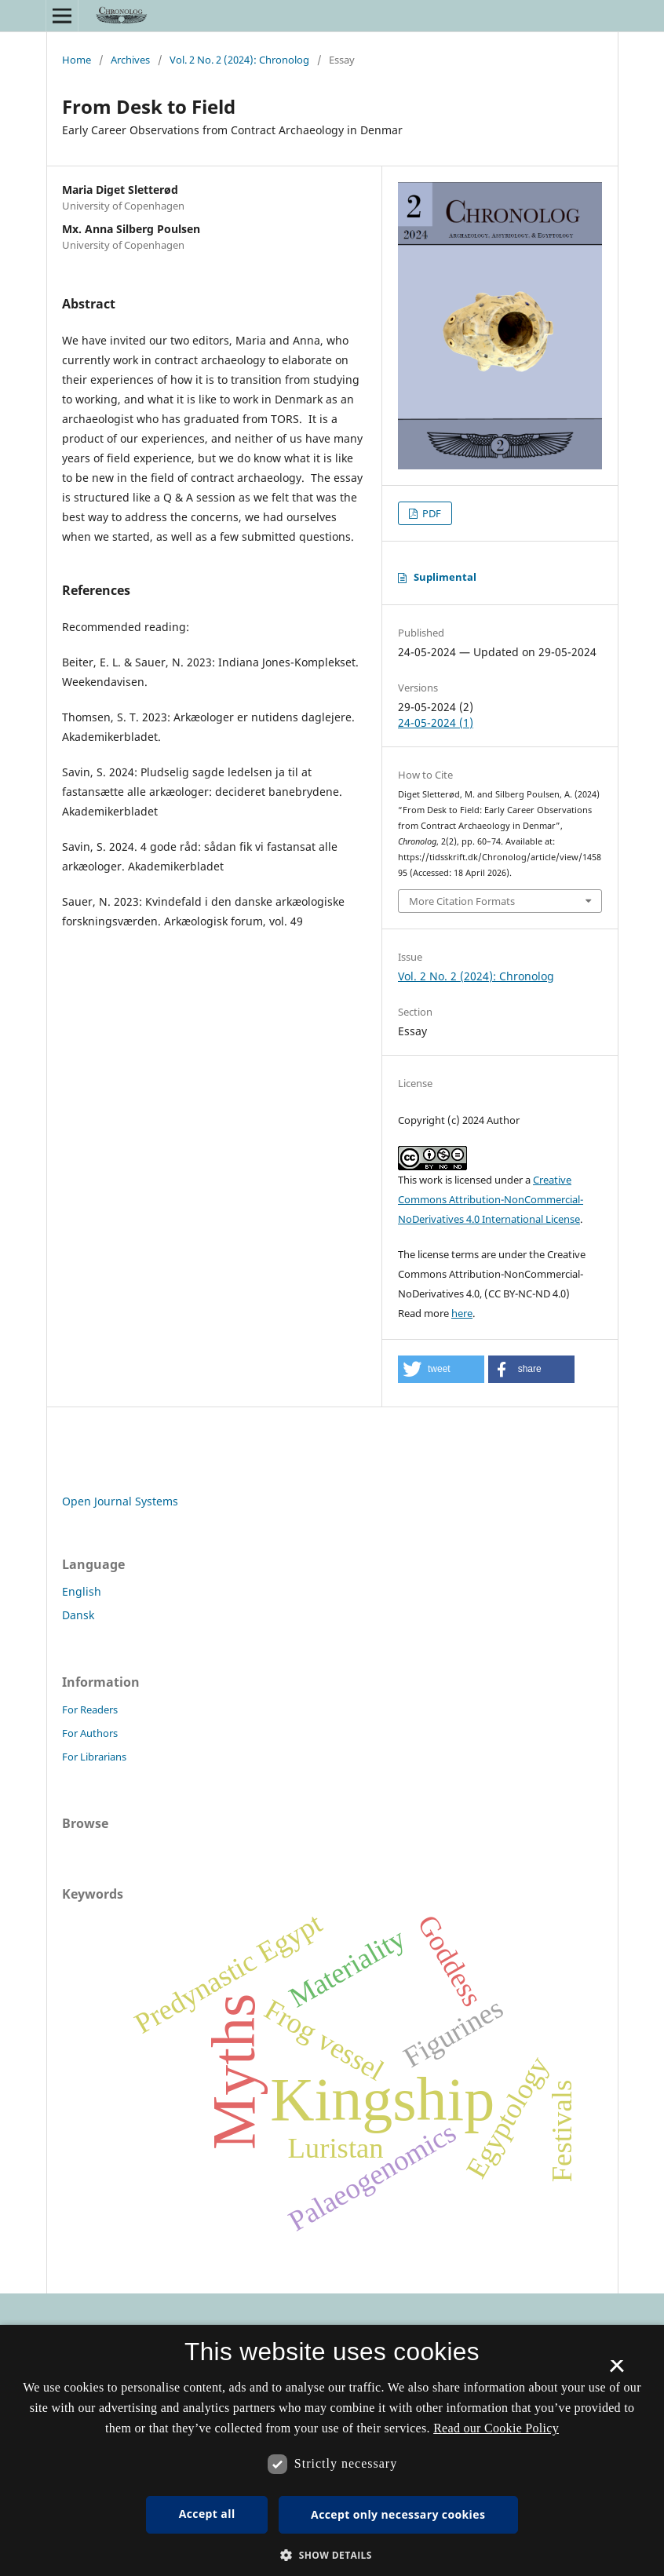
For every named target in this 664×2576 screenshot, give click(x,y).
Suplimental (445, 577)
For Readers (90, 1709)
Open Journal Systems (120, 1501)
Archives (130, 60)
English (81, 1591)
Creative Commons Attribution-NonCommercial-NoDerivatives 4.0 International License (490, 1199)
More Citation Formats (462, 901)
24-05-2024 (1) (435, 722)
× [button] (616, 2371)
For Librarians (94, 1757)
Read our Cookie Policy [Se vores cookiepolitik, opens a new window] (496, 2428)
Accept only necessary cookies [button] (398, 2514)
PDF (430, 513)
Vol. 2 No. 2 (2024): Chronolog (239, 60)
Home (76, 60)
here (461, 1313)
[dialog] (332, 2450)
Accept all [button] (207, 2513)
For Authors (90, 1733)
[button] (441, 1369)
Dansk (78, 1614)
